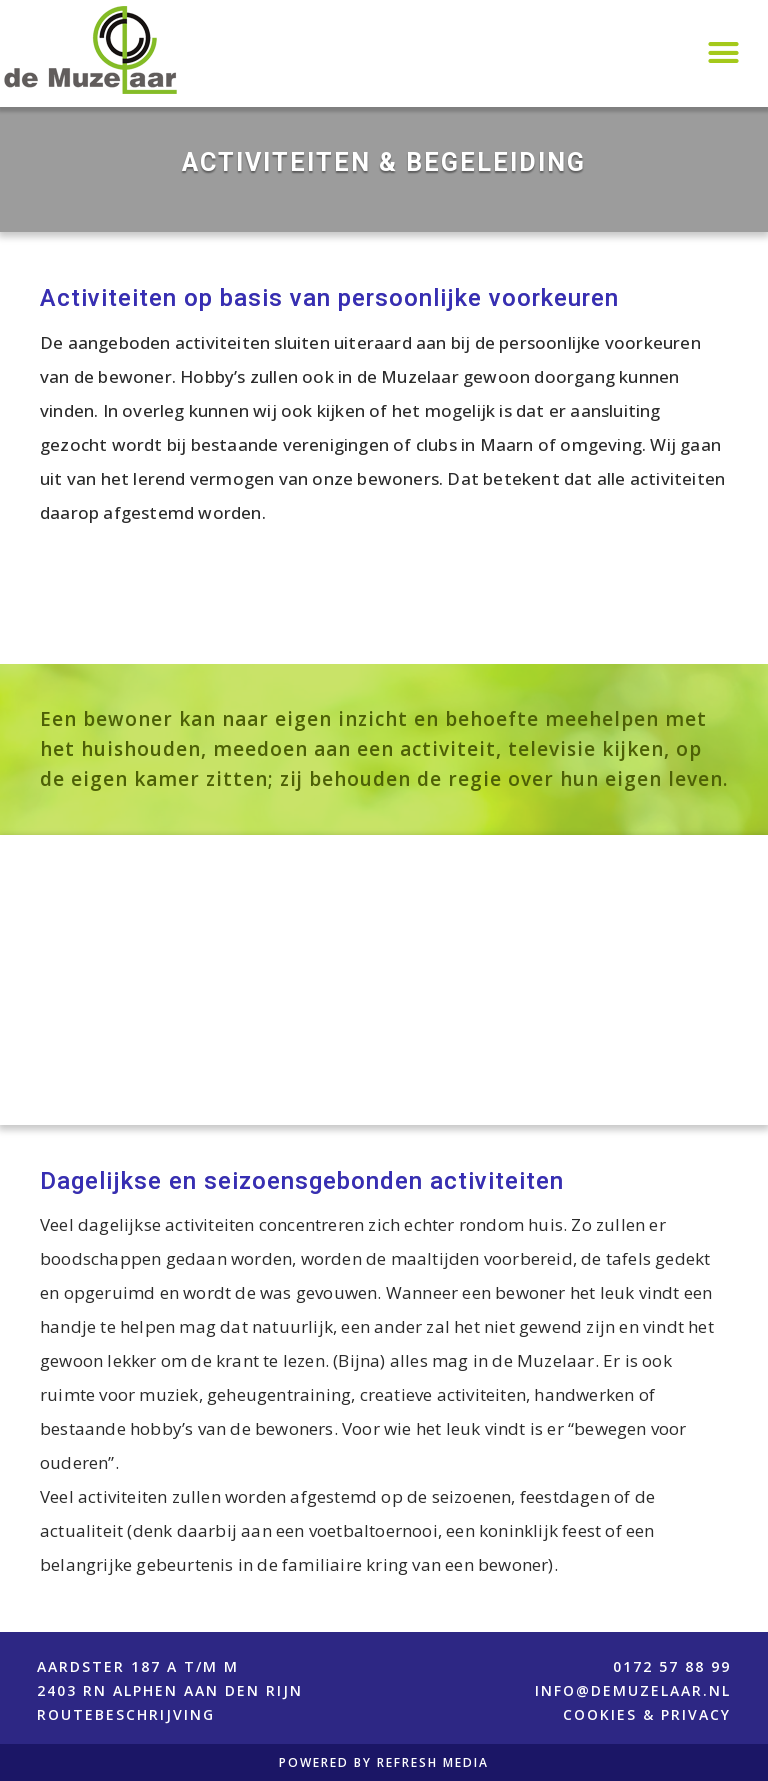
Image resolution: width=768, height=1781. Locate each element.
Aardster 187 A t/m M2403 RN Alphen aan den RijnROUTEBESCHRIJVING (170, 1690)
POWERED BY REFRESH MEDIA (384, 1763)
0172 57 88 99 (672, 1666)
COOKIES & (612, 1714)
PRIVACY (696, 1714)
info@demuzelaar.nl (633, 1690)
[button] (723, 53)
